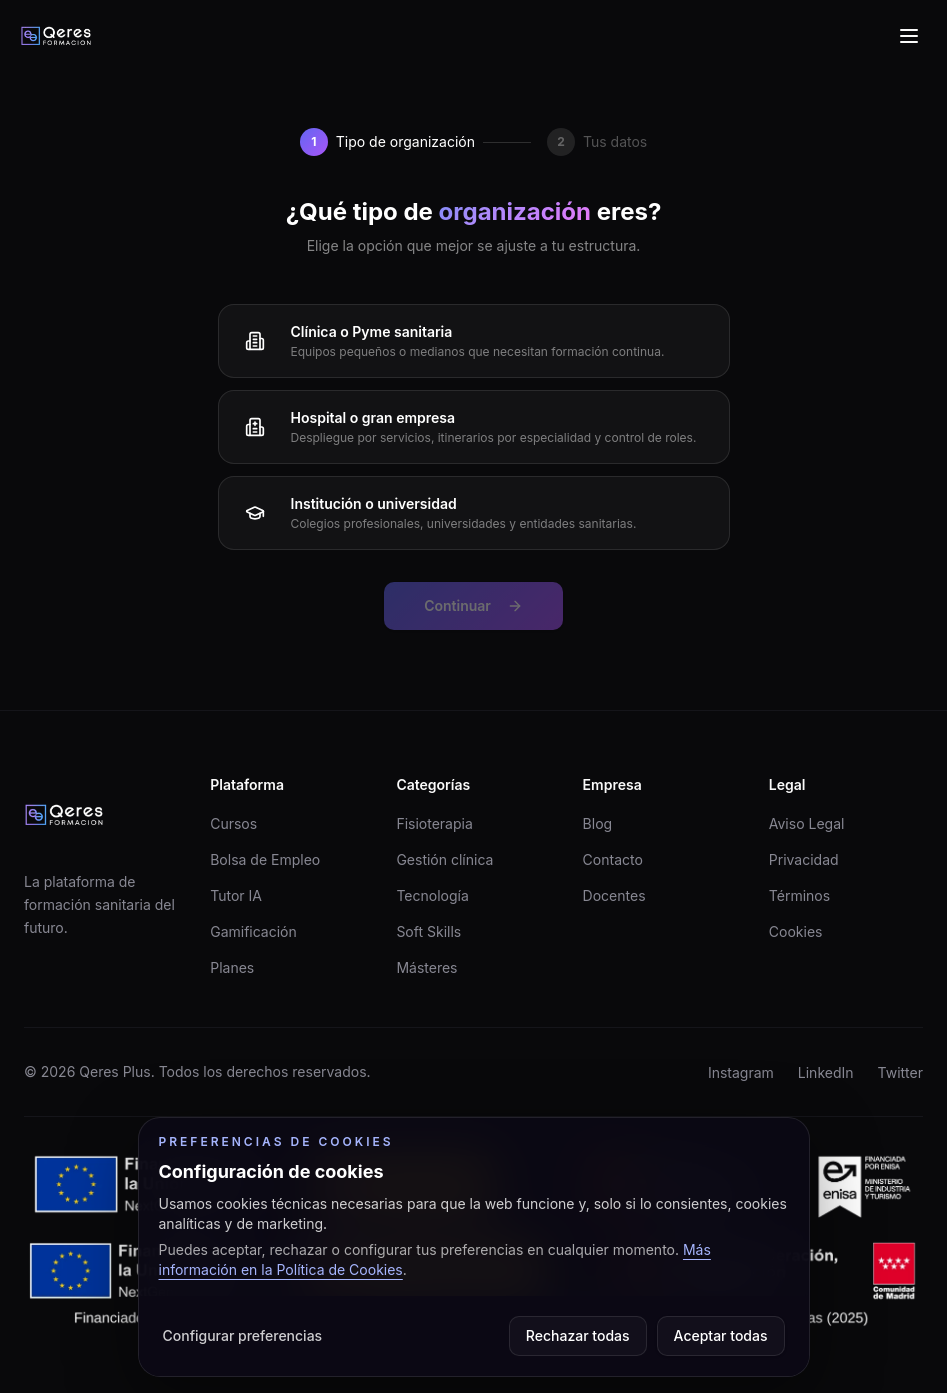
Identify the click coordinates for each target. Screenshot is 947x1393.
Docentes (614, 895)
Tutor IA (236, 895)
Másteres (426, 967)
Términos (799, 895)
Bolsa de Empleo (265, 859)
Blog (598, 823)
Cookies (796, 931)
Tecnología (432, 895)
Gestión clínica (444, 859)
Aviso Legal (807, 823)
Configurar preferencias (243, 1335)
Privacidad (804, 859)
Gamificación (253, 931)
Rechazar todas (578, 1335)
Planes (232, 967)
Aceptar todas (721, 1335)
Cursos (233, 823)
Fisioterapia (434, 823)
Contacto (613, 859)
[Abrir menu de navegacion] (909, 36)
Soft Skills (428, 931)
